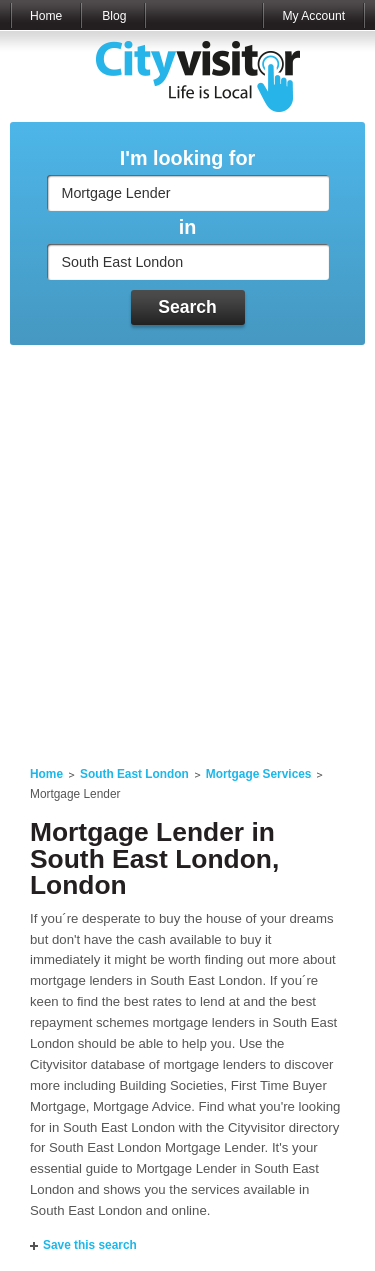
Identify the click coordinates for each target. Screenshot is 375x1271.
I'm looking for (187, 158)
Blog (114, 16)
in (188, 227)
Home (46, 16)
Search (187, 307)
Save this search (90, 1245)
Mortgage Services (259, 774)
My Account (313, 16)
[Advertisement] (187, 543)
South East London (134, 774)
